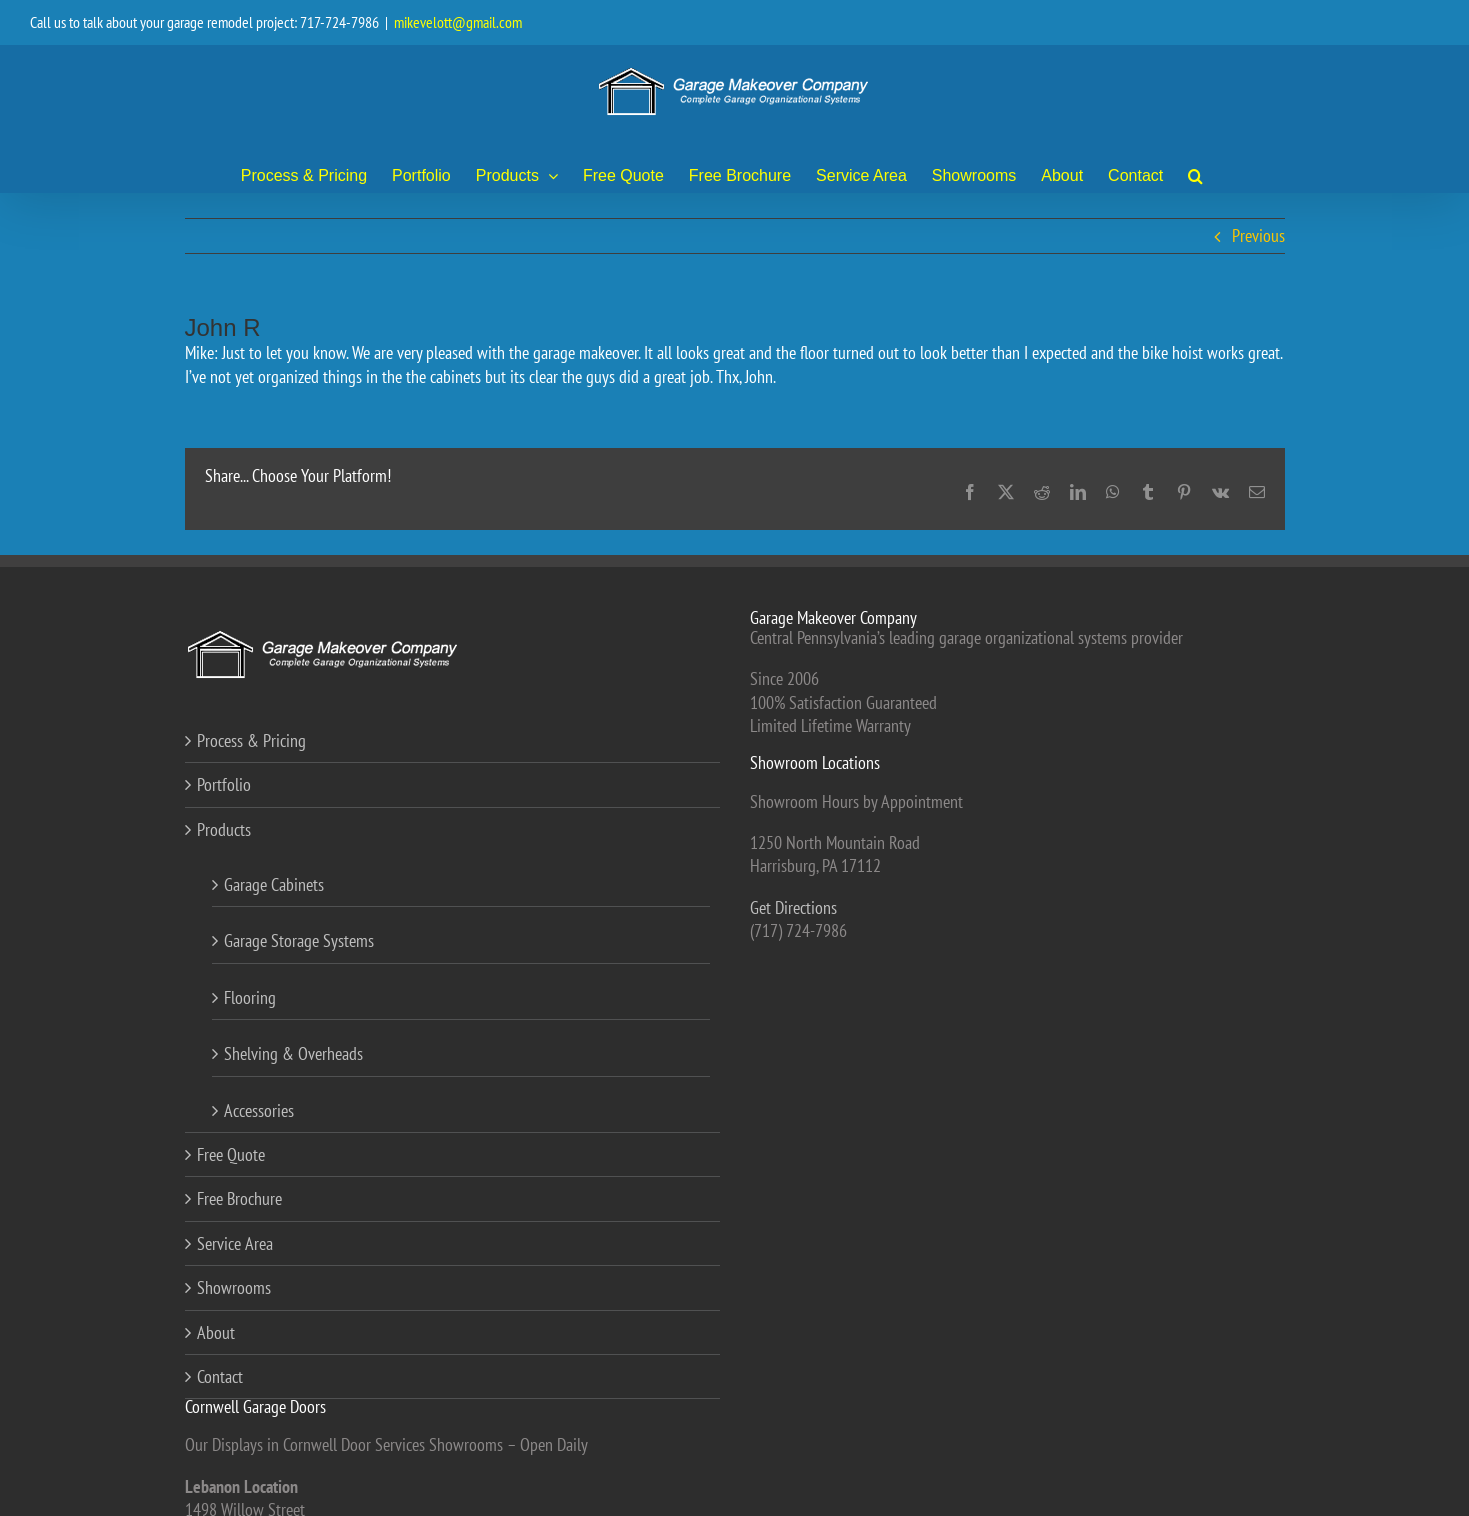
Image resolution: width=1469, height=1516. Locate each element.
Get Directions (793, 907)
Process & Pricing (251, 740)
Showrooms (234, 1287)
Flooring (250, 997)
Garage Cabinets (274, 884)
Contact (220, 1376)
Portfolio (224, 784)
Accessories (259, 1110)
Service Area (235, 1243)
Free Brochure (239, 1198)
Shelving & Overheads (293, 1053)
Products (224, 829)
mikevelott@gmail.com (458, 22)
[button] (1195, 174)
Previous (1258, 235)
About (216, 1332)
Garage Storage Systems (299, 940)
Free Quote (231, 1154)
